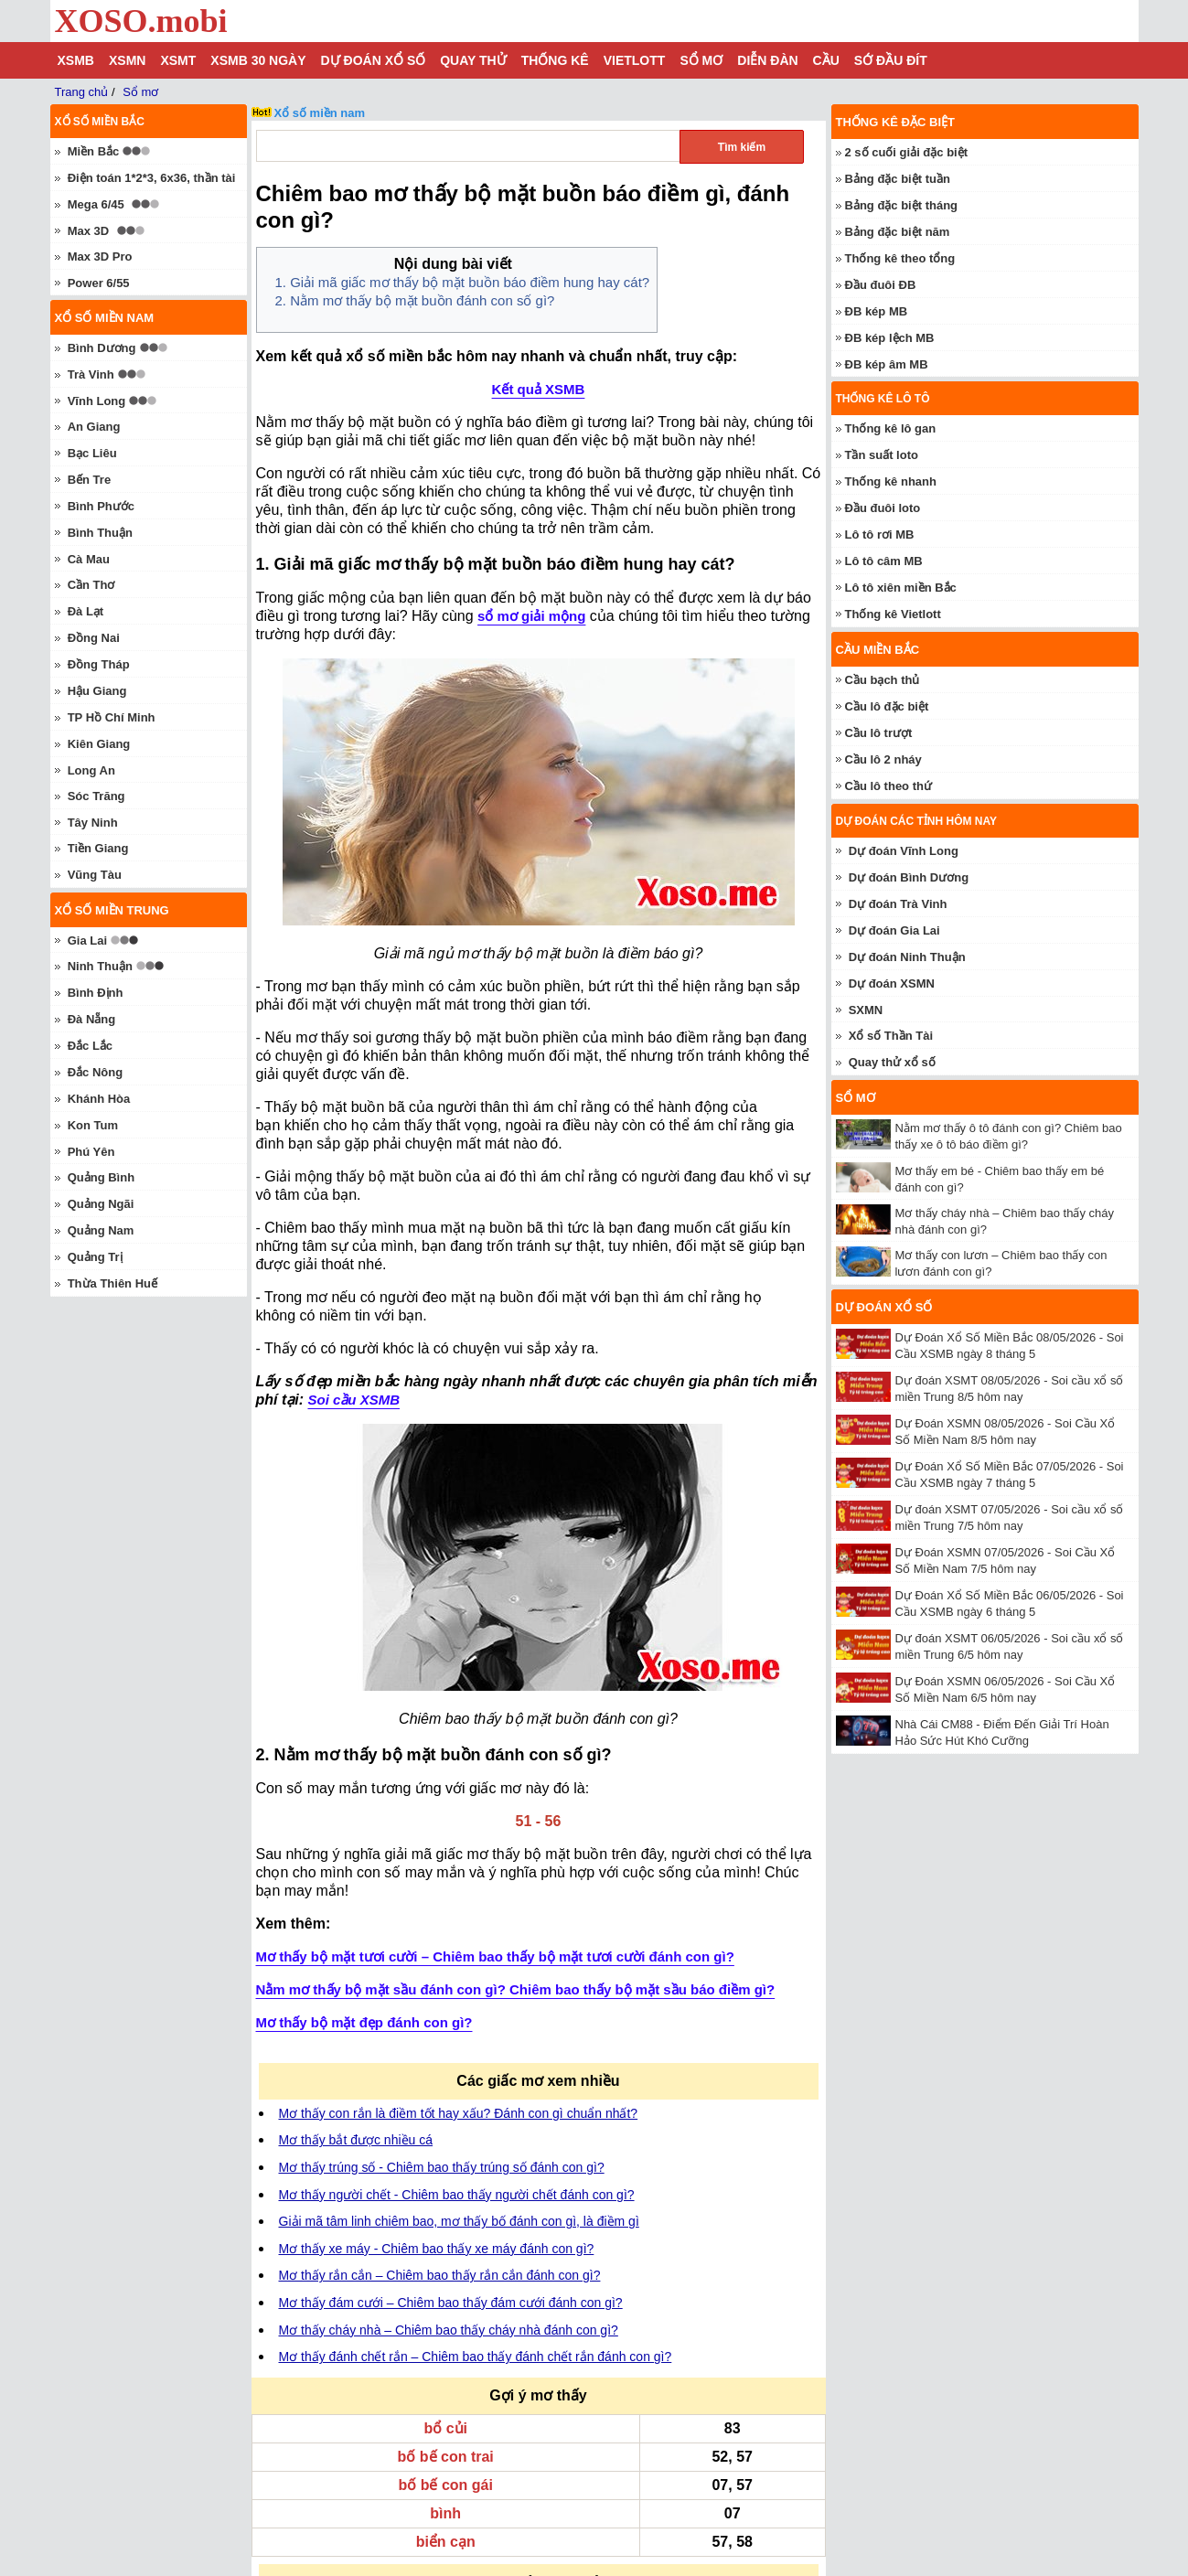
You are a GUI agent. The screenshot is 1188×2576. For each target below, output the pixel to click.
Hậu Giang (97, 691)
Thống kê (555, 60)
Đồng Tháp (99, 664)
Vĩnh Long (97, 401)
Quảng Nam (101, 1230)
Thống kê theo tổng (900, 258)
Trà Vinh (91, 374)
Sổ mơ (701, 60)
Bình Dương (102, 348)
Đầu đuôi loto (883, 508)
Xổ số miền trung (112, 910)
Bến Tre (89, 479)
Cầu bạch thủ (882, 680)
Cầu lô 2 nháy (883, 759)
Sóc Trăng (96, 796)
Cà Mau (89, 559)
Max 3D (89, 231)
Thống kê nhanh (890, 481)
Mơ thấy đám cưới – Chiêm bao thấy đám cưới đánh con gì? (451, 2302)
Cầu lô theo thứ (888, 786)
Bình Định (95, 992)
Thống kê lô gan (890, 428)
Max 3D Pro (100, 256)
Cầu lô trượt (879, 733)
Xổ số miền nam (320, 113)
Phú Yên (91, 1152)
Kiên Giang (99, 744)
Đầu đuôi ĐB (880, 285)
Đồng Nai (94, 638)
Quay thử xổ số (892, 1062)
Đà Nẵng (92, 1019)
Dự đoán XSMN (892, 983)
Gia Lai (87, 940)
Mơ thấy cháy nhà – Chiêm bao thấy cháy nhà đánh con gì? (448, 2330)
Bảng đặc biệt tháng (901, 205)
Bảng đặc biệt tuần (897, 179)
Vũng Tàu (95, 875)
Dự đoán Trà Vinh (898, 904)
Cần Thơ (91, 585)
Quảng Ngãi (101, 1204)
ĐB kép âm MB (886, 364)
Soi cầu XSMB (353, 1399)
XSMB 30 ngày (257, 60)
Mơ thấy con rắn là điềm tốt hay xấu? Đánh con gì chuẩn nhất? (458, 2113)
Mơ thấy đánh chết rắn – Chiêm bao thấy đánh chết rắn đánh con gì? (475, 2356)
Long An (91, 770)
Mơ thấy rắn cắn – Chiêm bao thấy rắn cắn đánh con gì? (440, 2275)
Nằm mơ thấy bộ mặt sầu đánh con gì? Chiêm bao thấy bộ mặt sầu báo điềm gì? (516, 1989)
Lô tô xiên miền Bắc (901, 587)
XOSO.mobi (141, 21)
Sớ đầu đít (890, 60)
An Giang (94, 426)
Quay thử (473, 60)
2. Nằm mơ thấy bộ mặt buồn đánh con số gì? (415, 300)
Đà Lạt (86, 611)
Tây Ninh (93, 822)
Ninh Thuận (100, 966)
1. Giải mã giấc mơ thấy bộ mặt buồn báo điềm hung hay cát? (462, 282)
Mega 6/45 (96, 204)
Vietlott (635, 60)
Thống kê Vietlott (893, 614)
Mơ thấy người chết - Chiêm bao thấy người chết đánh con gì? (457, 2194)
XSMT (178, 60)
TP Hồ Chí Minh (111, 717)
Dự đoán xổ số (373, 60)
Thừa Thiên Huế (112, 1283)
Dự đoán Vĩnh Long (903, 851)
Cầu (826, 60)
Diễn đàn (767, 60)
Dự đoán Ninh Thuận (907, 957)
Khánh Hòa (99, 1099)
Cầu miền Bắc (878, 650)
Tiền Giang (98, 848)
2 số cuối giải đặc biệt (907, 152)
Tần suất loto (881, 455)
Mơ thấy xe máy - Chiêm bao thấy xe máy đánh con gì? (436, 2248)
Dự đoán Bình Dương (909, 877)
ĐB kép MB (876, 311)
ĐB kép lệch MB (890, 338)
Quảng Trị (95, 1257)
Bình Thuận (100, 533)
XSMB (76, 60)
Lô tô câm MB (884, 561)
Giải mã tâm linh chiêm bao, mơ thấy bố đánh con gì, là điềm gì (459, 2221)
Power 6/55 (99, 283)
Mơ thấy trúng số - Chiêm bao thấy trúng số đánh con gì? (442, 2167)
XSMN (127, 60)
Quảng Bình (101, 1177)
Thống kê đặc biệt (895, 122)
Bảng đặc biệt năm (897, 232)
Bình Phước (101, 506)
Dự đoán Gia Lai (894, 930)
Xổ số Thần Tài (891, 1035)
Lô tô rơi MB (880, 534)
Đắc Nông (95, 1072)
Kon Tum (93, 1125)
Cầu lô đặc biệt (887, 706)
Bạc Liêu (92, 453)
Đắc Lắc (90, 1046)
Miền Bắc (94, 151)
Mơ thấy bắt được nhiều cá (356, 2139)
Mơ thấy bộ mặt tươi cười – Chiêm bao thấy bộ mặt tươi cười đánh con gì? (495, 1956)
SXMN (866, 1010)
